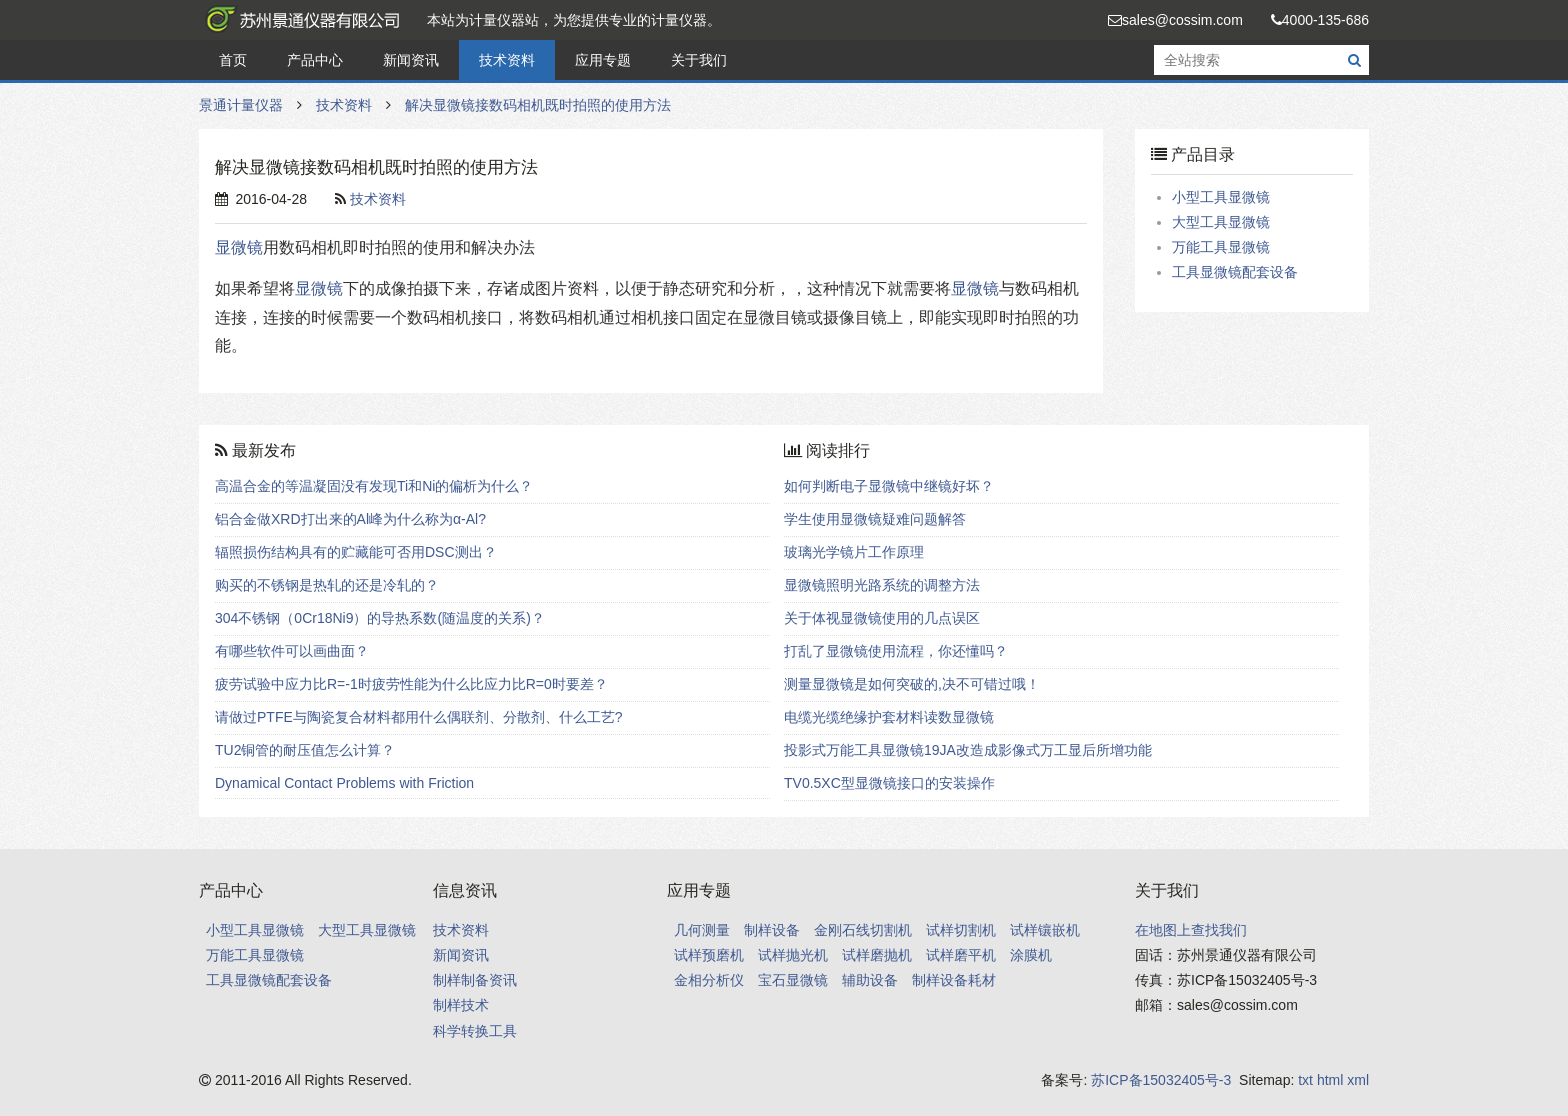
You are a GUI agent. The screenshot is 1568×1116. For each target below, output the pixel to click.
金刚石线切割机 (863, 930)
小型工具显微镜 (1221, 197)
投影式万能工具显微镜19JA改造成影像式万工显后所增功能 (968, 750)
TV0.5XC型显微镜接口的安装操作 (889, 783)
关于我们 (699, 60)
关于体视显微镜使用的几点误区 (882, 618)
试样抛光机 (793, 955)
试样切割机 (961, 930)
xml (1358, 1080)
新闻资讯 (411, 60)
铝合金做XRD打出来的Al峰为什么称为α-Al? (350, 519)
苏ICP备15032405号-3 (1161, 1080)
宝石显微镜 (793, 980)
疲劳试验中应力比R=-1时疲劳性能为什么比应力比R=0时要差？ (411, 684)
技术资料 (507, 60)
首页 (233, 60)
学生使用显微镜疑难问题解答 (875, 519)
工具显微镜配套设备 (1235, 272)
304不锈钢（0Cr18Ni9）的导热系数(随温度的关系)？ (380, 618)
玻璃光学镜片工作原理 (854, 552)
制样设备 (772, 930)
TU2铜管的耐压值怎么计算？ (305, 750)
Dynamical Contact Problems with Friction (344, 783)
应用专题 (603, 60)
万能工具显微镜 (1221, 247)
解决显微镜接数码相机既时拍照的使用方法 (538, 105)
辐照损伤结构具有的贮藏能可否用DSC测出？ (356, 552)
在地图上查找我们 (1191, 930)
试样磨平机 (961, 955)
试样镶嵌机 (1045, 930)
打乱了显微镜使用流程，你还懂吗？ (896, 651)
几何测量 (702, 930)
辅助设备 (870, 980)
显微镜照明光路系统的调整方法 (882, 585)
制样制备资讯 (475, 980)
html (1330, 1080)
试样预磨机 (709, 955)
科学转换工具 (475, 1031)
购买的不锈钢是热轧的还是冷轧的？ (327, 585)
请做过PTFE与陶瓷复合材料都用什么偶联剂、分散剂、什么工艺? (419, 717)
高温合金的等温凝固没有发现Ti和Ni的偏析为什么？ (374, 486)
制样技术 (461, 1005)
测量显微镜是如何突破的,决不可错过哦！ (912, 684)
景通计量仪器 (299, 20)
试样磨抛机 (877, 955)
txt (1305, 1080)
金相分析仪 (709, 980)
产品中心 (315, 60)
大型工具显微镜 (1221, 222)
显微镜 (239, 247)
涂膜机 (1031, 955)
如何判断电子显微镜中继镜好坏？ (889, 486)
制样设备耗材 (954, 980)
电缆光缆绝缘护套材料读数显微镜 (889, 717)
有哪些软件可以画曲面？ (292, 651)
